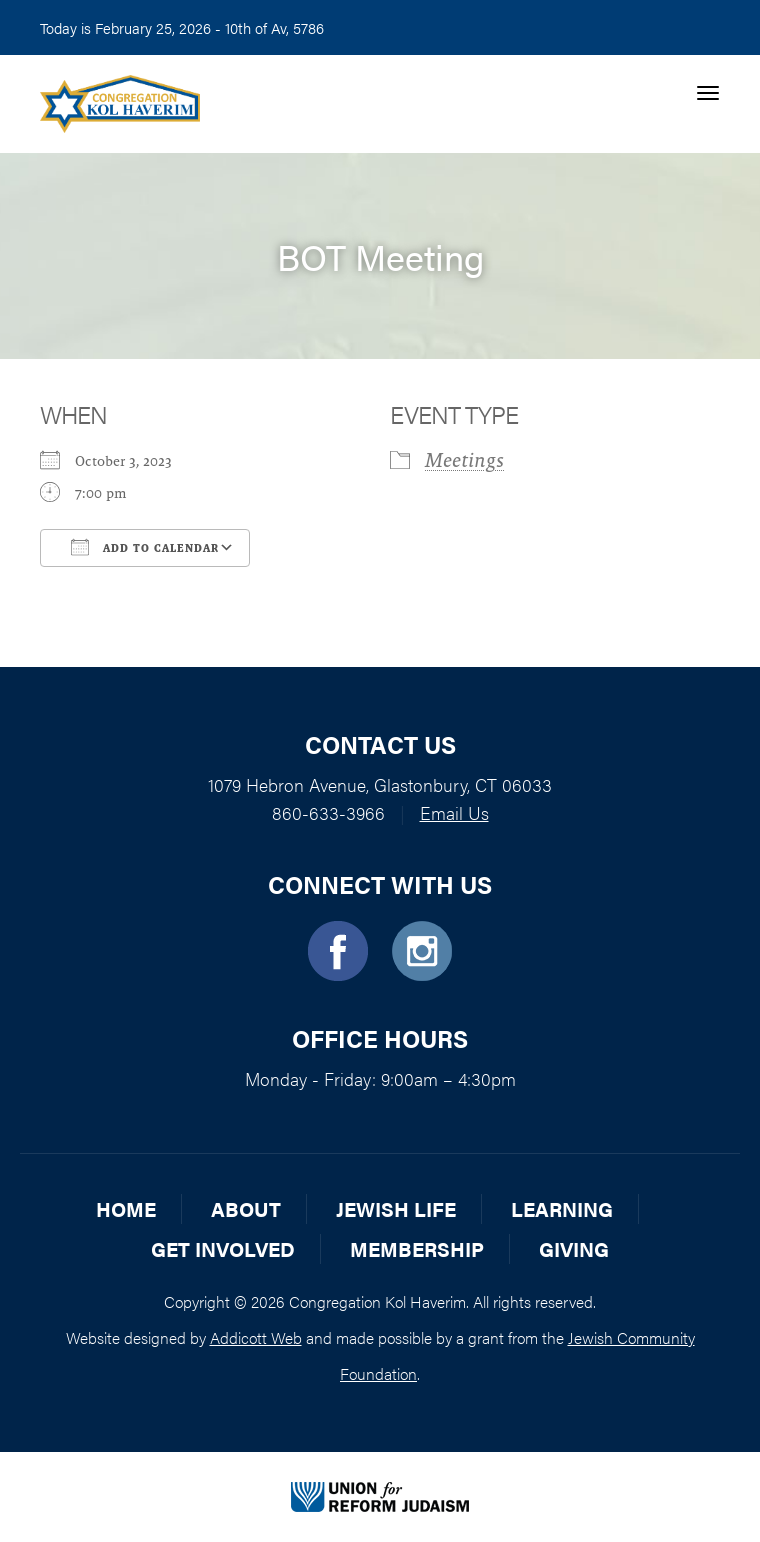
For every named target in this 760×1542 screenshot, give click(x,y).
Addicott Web (256, 1337)
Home (126, 1208)
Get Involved (223, 1248)
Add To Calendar (145, 547)
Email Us (454, 812)
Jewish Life (396, 1208)
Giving (574, 1248)
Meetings (464, 460)
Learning (562, 1208)
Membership (417, 1248)
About (246, 1208)
